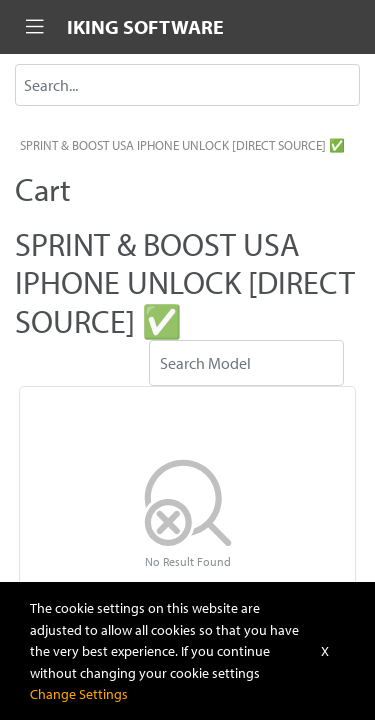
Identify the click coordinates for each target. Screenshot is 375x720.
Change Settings (79, 693)
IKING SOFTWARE (145, 26)
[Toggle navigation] (35, 27)
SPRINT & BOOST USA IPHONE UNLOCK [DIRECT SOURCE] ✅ (182, 145)
